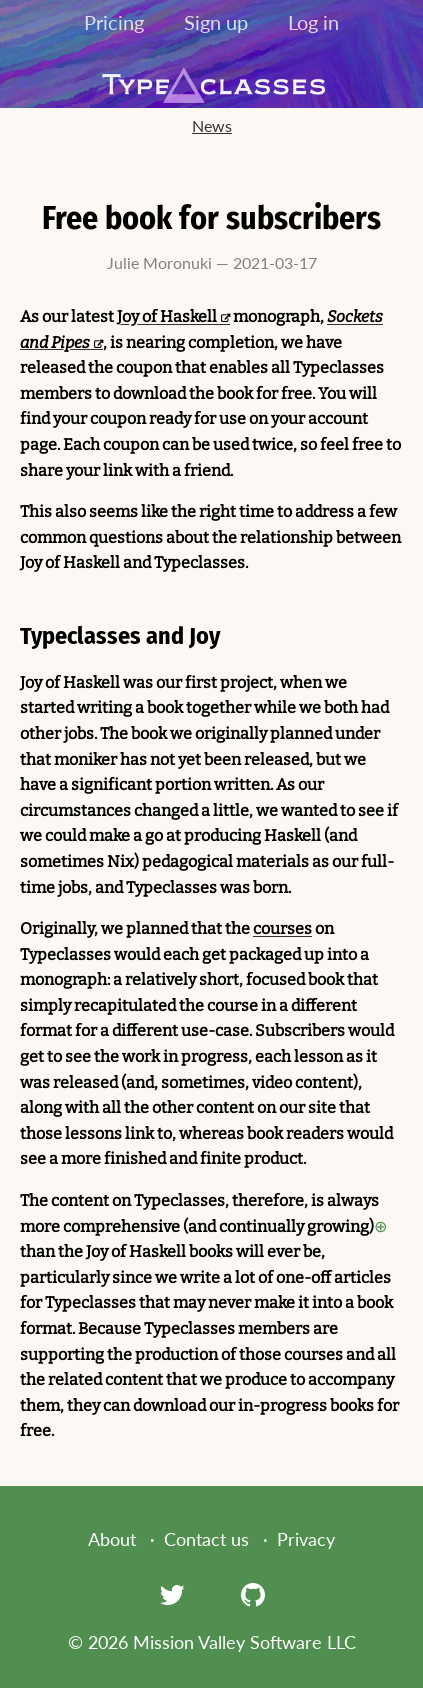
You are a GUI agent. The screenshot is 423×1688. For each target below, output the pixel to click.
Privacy (306, 1539)
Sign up (216, 22)
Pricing (114, 22)
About (112, 1539)
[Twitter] (172, 1594)
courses (282, 928)
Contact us (206, 1539)
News (212, 125)
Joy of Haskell (167, 316)
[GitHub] (253, 1594)
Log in (313, 22)
